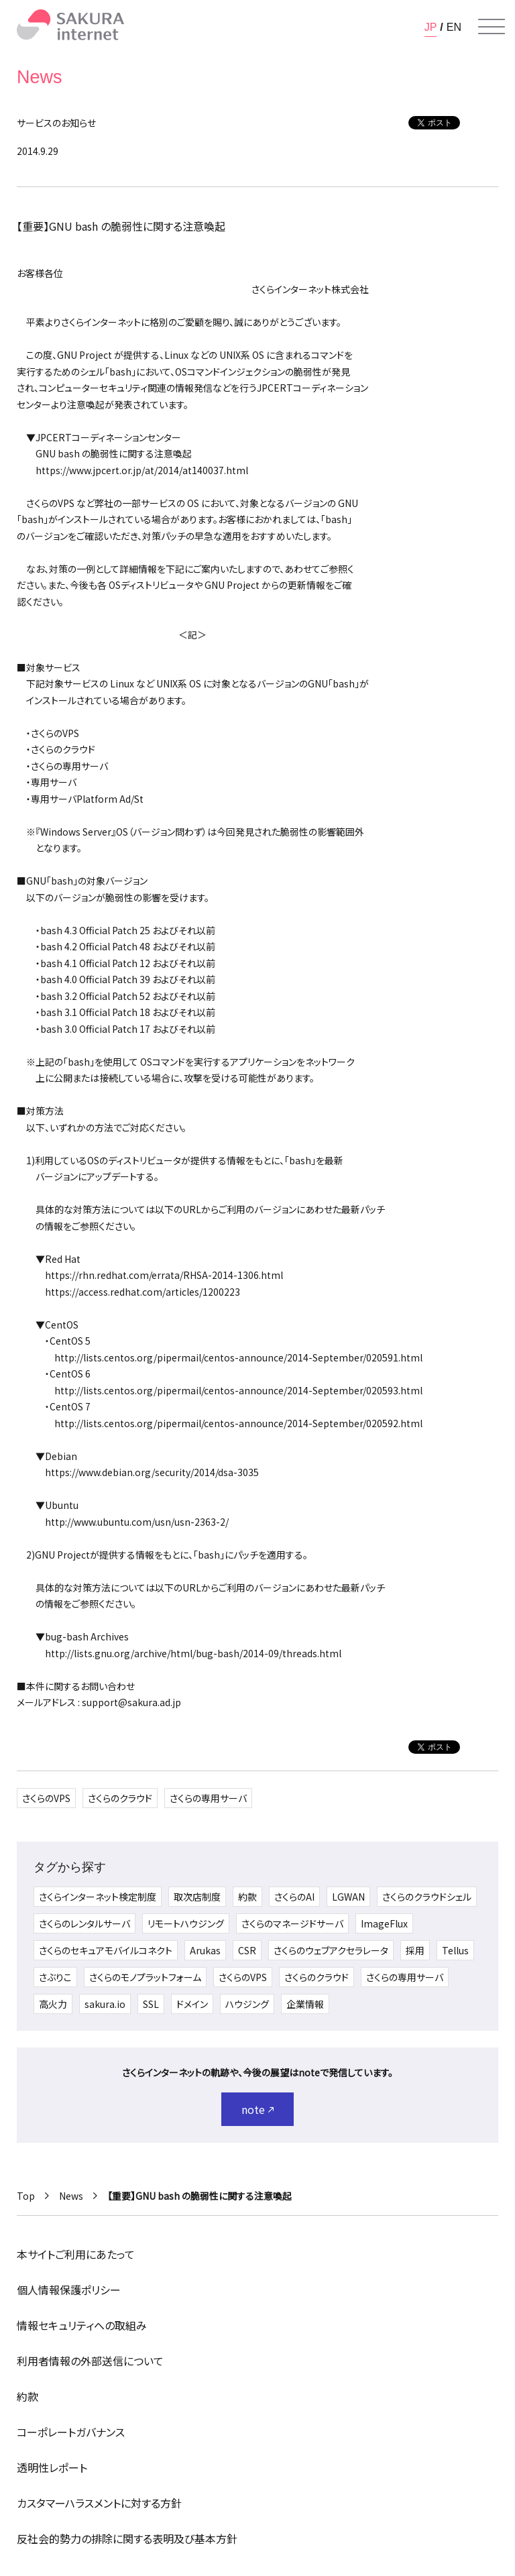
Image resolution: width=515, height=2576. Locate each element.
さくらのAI (294, 1896)
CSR (247, 1950)
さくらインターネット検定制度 (97, 1896)
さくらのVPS (46, 1798)
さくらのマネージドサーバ (292, 1923)
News (71, 2195)
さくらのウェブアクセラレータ (331, 1950)
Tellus (455, 1950)
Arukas (205, 1950)
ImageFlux (384, 1923)
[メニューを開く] (491, 26)
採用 (415, 1950)
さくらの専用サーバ (208, 1798)
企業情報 (305, 2004)
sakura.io (104, 2004)
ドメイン (192, 2004)
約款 (247, 1896)
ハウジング (247, 2004)
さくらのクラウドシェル (426, 1896)
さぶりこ (55, 1977)
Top (26, 2195)
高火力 (53, 2004)
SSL (151, 2004)
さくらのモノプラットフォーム (145, 1977)
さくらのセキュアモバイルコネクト (105, 1950)
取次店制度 (197, 1896)
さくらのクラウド (120, 1798)
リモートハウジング (186, 1923)
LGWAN (348, 1896)
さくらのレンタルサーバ (84, 1923)
